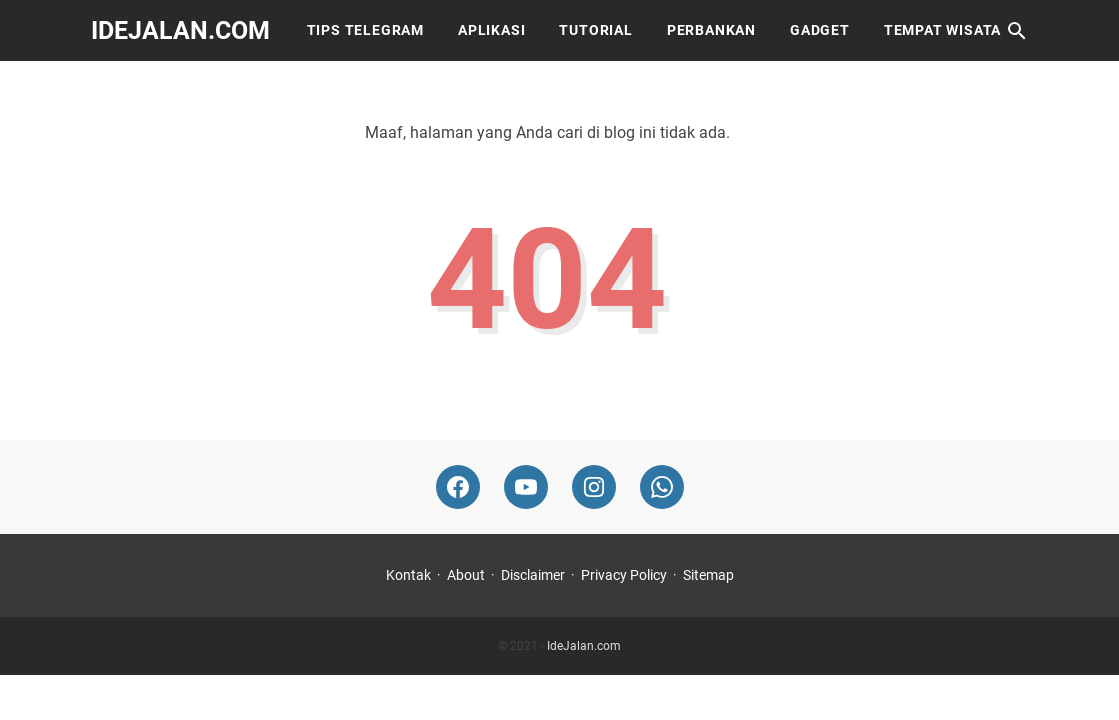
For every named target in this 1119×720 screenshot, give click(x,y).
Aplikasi (491, 30)
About (466, 575)
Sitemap (708, 575)
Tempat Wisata (942, 30)
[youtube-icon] (526, 487)
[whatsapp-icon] (662, 487)
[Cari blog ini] (1017, 31)
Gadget (820, 30)
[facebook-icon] (458, 487)
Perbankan (711, 30)
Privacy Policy (624, 575)
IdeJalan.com (180, 30)
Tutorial (595, 30)
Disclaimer (533, 575)
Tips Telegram (365, 30)
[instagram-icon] (594, 487)
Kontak (408, 575)
